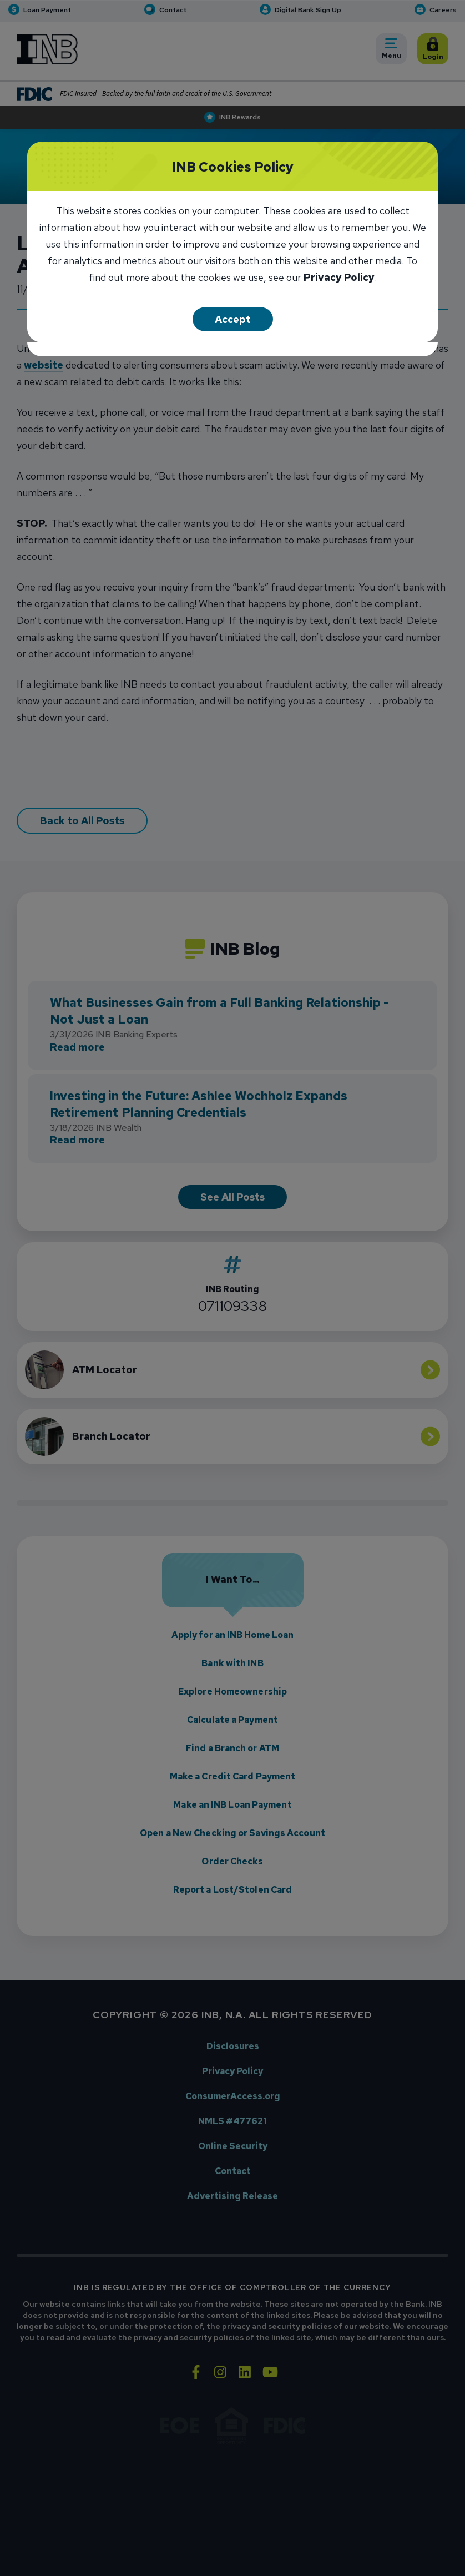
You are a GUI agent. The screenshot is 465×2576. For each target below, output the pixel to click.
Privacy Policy (339, 278)
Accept (233, 318)
